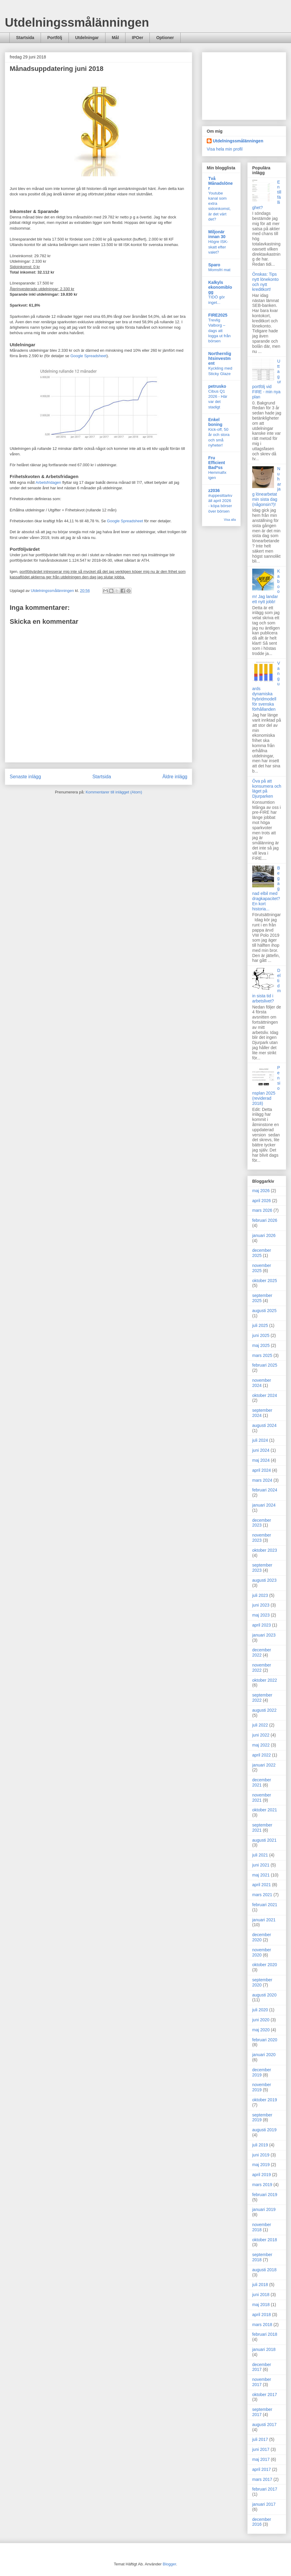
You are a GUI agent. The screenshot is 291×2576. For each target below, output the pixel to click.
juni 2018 (260, 2294)
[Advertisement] (244, 85)
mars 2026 (262, 1210)
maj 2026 (261, 1190)
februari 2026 (264, 1220)
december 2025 (261, 1253)
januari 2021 (264, 1919)
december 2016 (261, 2522)
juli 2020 (260, 2009)
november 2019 (261, 2087)
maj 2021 (261, 1875)
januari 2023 (264, 1635)
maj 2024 (261, 1460)
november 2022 (261, 1668)
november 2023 (261, 1538)
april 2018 (261, 2314)
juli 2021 (260, 1855)
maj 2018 (261, 2304)
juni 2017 (260, 2449)
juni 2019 (260, 2154)
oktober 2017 (264, 2394)
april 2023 (261, 1625)
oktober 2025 (264, 1280)
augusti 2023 (264, 1580)
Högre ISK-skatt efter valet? (218, 246)
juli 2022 (260, 1725)
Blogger (169, 2564)
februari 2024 (264, 1489)
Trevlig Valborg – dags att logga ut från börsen (219, 330)
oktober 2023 (264, 1550)
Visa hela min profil (224, 149)
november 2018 (261, 2227)
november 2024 (261, 1383)
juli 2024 (260, 1440)
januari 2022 (264, 1765)
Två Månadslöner (220, 183)
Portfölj (54, 37)
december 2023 (261, 1523)
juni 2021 (260, 1865)
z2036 (214, 490)
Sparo (214, 264)
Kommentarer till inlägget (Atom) (113, 792)
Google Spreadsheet (88, 356)
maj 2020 (261, 2029)
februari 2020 (264, 2039)
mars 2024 (262, 1480)
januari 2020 (264, 2054)
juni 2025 (260, 1335)
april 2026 (261, 1200)
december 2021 (261, 1782)
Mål (115, 37)
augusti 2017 (264, 2424)
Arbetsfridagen (48, 482)
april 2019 (261, 2174)
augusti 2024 (264, 1425)
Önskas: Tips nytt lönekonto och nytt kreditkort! (265, 282)
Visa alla (230, 519)
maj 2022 (261, 1745)
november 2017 (261, 2382)
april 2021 (261, 1884)
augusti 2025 (264, 1310)
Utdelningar (87, 37)
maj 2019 (261, 2164)
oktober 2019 (264, 2099)
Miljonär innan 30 (217, 234)
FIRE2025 (217, 315)
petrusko (217, 386)
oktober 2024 (264, 1395)
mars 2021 (262, 1894)
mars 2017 (262, 2479)
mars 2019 (262, 2184)
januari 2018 (264, 2349)
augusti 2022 (264, 1710)
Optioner (165, 37)
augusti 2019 (264, 2129)
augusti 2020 (264, 1995)
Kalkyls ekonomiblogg (220, 287)
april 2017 (261, 2469)
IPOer (137, 37)
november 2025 (261, 1268)
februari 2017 (264, 2489)
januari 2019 (264, 2209)
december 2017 (261, 2367)
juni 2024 (260, 1450)
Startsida (25, 37)
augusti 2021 (264, 1840)
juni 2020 (260, 2019)
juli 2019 (260, 2144)
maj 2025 (261, 1345)
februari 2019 (264, 2194)
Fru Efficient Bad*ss (216, 462)
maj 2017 (261, 2459)
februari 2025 (264, 1365)
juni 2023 (260, 1605)
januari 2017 (264, 2504)
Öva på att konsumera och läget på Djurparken (266, 789)
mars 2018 (262, 2324)
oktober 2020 (264, 1964)
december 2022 (261, 1652)
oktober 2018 (264, 2239)
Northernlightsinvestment (219, 358)
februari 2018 (264, 2334)
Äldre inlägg (174, 776)
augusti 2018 (264, 2269)
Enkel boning (215, 422)
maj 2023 (261, 1615)
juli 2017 (260, 2439)
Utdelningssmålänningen (77, 22)
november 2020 (261, 1952)
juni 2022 (260, 1735)
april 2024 (261, 1470)
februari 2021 (264, 1904)
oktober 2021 (264, 1809)
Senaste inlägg (25, 776)
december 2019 (261, 2072)
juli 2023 (260, 1595)
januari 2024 (264, 1505)
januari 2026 (264, 1235)
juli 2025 (260, 1325)
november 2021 (261, 1798)
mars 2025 (262, 1355)
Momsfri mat (219, 270)
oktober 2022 (264, 1680)
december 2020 (261, 1937)
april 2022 (261, 1755)
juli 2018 (260, 2284)
